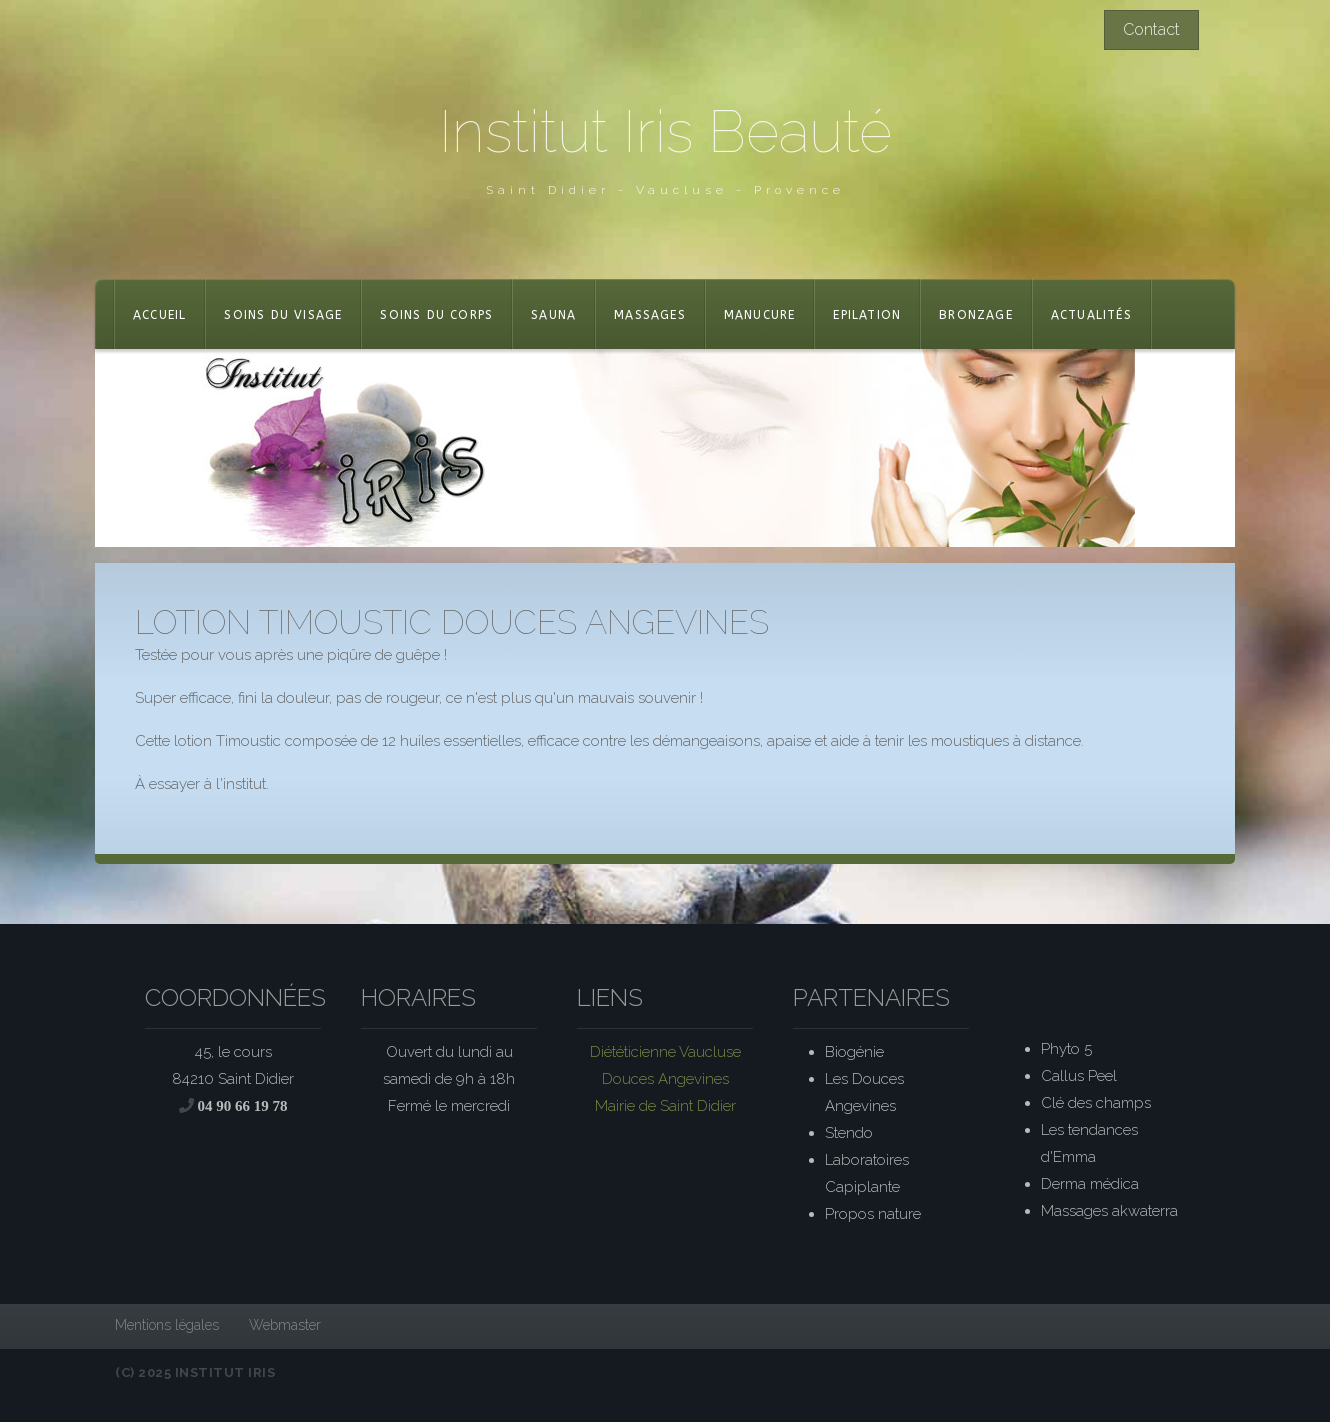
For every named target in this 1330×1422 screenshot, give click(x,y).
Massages (650, 315)
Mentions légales (167, 1325)
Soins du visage (283, 315)
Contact (1151, 29)
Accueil (159, 315)
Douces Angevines (665, 1079)
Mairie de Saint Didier (665, 1106)
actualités (1091, 315)
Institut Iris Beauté (665, 131)
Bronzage (976, 315)
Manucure (760, 315)
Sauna (553, 315)
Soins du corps (436, 315)
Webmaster (285, 1325)
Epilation (867, 315)
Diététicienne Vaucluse (665, 1052)
